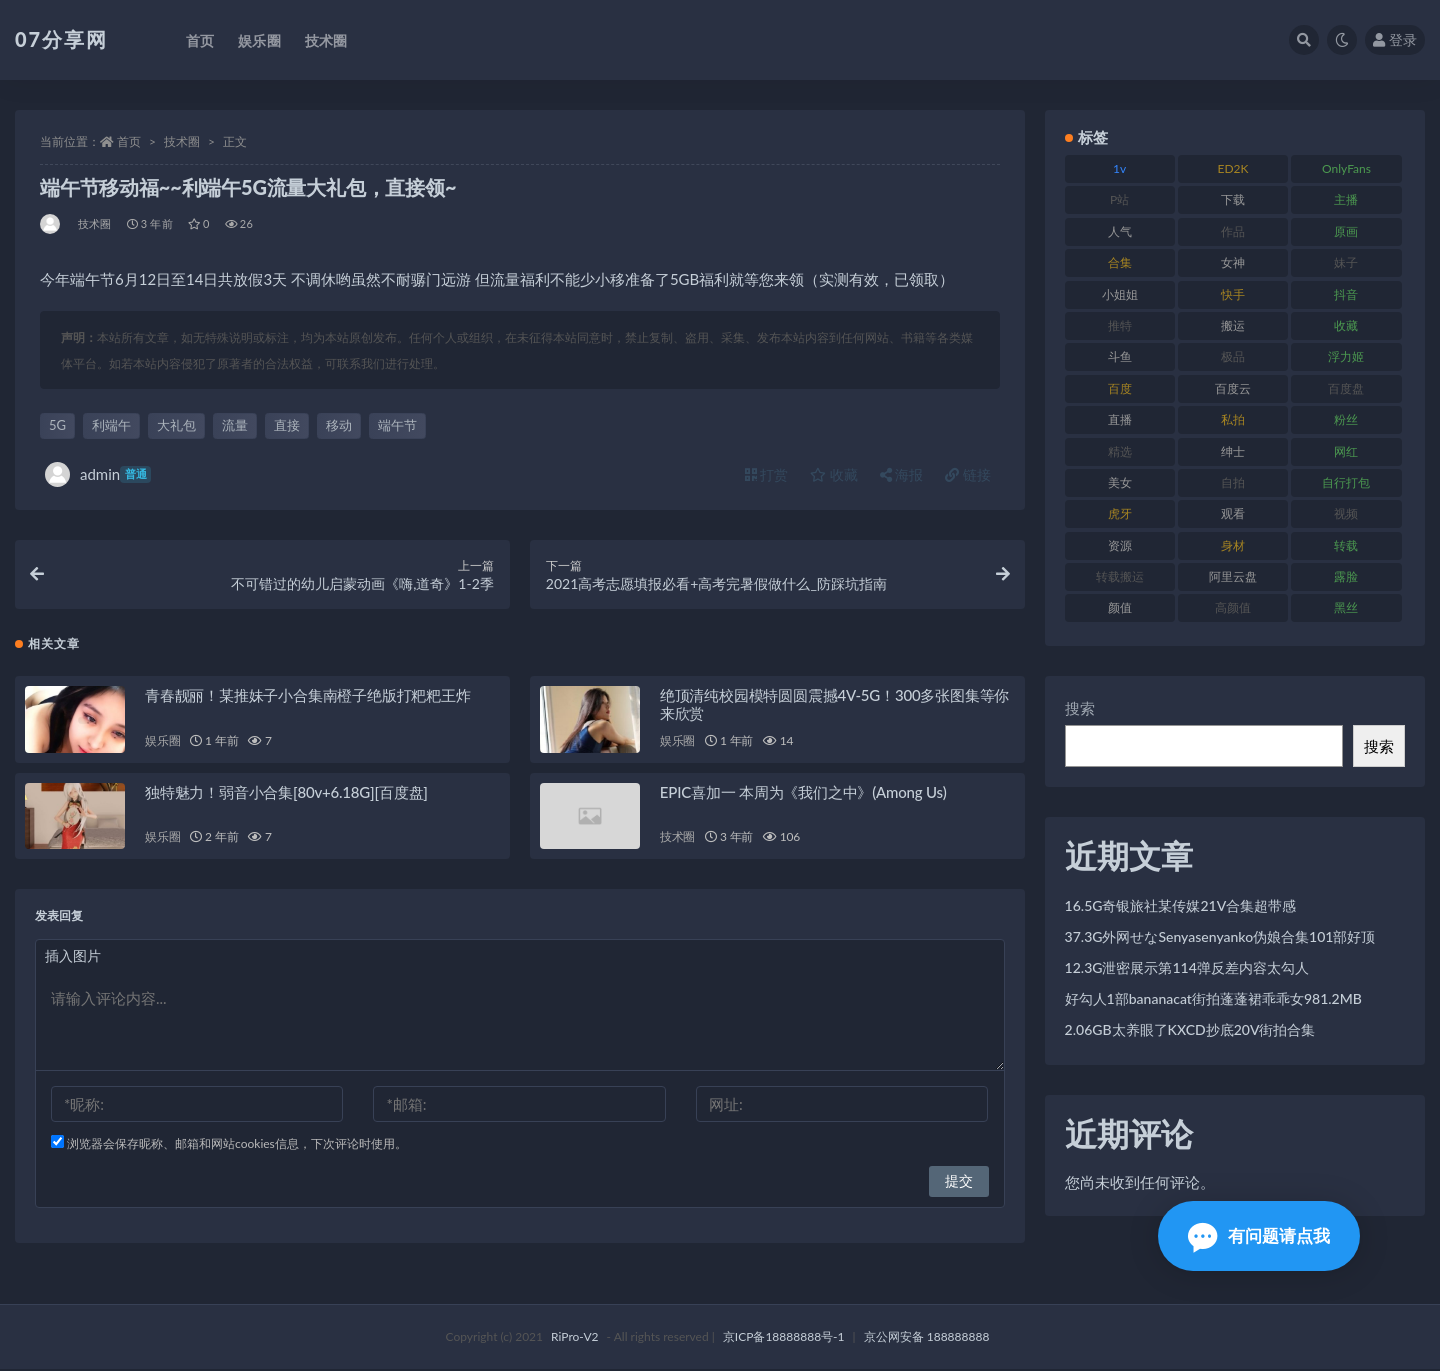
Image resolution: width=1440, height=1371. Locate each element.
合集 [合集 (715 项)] (1120, 262)
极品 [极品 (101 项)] (1233, 356)
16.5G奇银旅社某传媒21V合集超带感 (1181, 905)
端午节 (397, 425)
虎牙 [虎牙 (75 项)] (1120, 513)
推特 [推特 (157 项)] (1120, 325)
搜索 (1080, 708)
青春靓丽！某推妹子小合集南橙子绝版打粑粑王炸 (308, 697)
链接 (968, 474)
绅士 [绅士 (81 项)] (1233, 451)
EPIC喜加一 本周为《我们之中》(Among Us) (803, 794)
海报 (902, 474)
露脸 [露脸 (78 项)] (1346, 576)
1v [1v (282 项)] (1119, 168)
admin (98, 474)
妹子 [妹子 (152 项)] (1346, 262)
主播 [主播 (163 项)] (1346, 199)
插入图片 (73, 957)
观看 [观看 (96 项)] (1233, 513)
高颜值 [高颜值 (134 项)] (1233, 607)
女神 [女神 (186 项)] (1233, 262)
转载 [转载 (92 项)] (1346, 545)
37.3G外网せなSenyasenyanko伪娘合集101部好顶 (1220, 936)
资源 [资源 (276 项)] (1120, 545)
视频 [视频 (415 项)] (1346, 513)
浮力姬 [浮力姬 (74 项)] (1346, 356)
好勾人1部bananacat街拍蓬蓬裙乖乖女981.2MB (1213, 998)
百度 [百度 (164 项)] (1120, 388)
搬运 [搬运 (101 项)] (1233, 325)
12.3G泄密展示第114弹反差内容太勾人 (1187, 967)
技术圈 (182, 141)
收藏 (834, 474)
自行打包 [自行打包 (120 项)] (1346, 482)
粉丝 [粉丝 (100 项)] (1346, 419)
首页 (129, 141)
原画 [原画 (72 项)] (1346, 231)
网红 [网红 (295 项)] (1346, 451)
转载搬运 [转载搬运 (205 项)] (1120, 576)
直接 (287, 425)
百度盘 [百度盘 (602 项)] (1346, 388)
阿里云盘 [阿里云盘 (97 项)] (1233, 576)
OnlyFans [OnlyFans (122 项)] (1346, 168)
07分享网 (61, 39)
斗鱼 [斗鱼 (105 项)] (1120, 356)
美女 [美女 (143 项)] (1120, 482)
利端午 (111, 425)
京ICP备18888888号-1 (784, 1338)
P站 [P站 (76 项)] (1119, 199)
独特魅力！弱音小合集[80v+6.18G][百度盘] (286, 794)
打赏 (767, 474)
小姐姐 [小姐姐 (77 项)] (1120, 294)
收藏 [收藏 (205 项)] (1346, 325)
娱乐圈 (162, 742)
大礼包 (176, 425)
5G (57, 425)
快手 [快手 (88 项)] (1233, 294)
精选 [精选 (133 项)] (1120, 451)
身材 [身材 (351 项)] (1233, 545)
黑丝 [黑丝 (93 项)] (1346, 607)
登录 (1395, 39)
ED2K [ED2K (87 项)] (1233, 168)
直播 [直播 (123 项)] (1120, 419)
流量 (235, 425)
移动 (339, 425)
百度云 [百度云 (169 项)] (1233, 388)
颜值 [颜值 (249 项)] (1120, 607)
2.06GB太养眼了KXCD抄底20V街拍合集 (1190, 1029)
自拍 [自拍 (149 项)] (1233, 482)
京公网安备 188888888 (927, 1338)
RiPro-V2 (574, 1338)
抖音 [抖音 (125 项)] (1346, 294)
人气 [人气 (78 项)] (1120, 231)
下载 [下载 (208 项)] (1233, 199)
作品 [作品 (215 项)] (1233, 231)
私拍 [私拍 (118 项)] (1233, 419)
